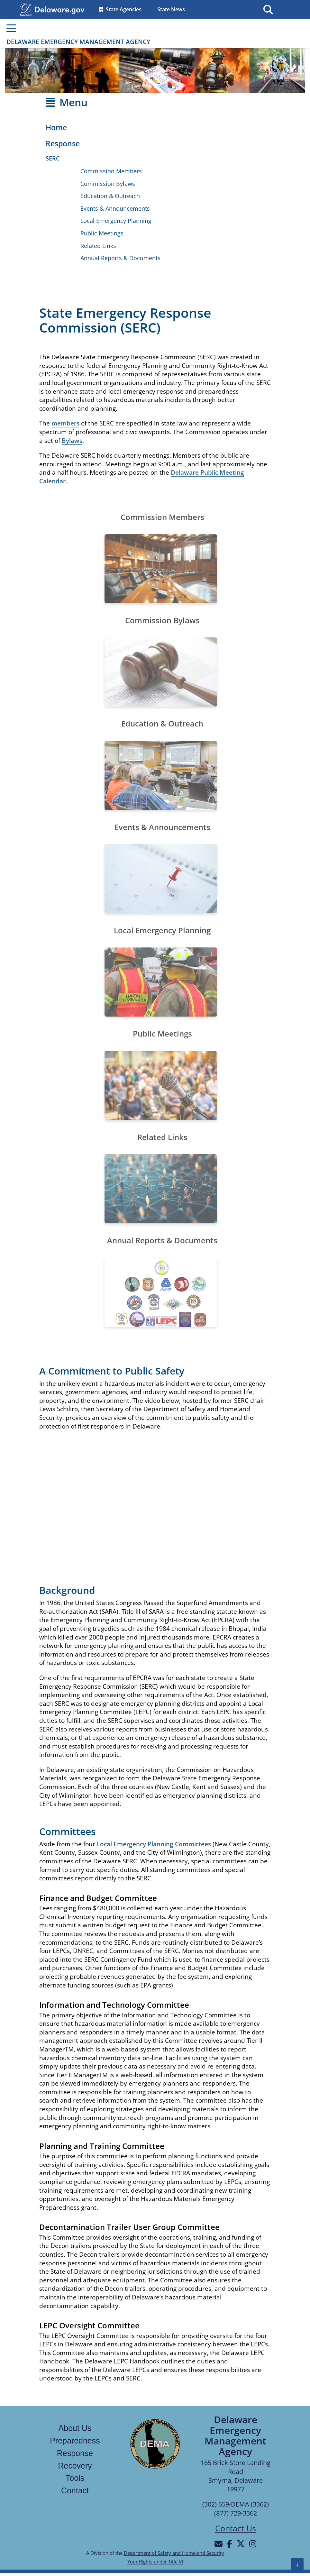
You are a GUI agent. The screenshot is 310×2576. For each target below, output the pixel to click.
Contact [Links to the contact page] (75, 2490)
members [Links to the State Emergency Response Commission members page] (65, 423)
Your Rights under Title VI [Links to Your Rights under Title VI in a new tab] (155, 2561)
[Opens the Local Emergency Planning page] (160, 982)
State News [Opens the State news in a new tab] (167, 9)
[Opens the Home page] (53, 128)
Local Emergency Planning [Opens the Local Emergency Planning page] (115, 220)
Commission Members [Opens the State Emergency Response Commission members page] (111, 171)
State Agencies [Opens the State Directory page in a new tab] (119, 9)
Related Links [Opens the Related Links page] (98, 246)
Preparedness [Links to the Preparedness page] (75, 2440)
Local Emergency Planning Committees (154, 1844)
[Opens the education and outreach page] (160, 775)
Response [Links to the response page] (75, 2453)
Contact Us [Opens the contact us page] (235, 2528)
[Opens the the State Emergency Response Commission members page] (160, 568)
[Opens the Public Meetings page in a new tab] (160, 1085)
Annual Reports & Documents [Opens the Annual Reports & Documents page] (120, 258)
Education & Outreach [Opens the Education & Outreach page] (110, 196)
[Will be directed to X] (241, 2543)
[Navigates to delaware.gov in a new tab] (25, 9)
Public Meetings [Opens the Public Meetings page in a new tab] (101, 233)
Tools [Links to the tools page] (75, 2477)
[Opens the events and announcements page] (160, 878)
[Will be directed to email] (218, 2543)
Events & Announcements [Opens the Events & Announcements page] (115, 208)
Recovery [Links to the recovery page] (75, 2465)
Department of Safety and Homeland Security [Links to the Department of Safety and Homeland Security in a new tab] (174, 2553)
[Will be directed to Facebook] (229, 2543)
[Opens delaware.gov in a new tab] (59, 9)
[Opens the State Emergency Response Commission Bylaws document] (160, 672)
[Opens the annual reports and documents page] (160, 1292)
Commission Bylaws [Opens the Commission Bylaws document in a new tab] (107, 183)
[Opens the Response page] (59, 144)
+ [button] (297, 2564)
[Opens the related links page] (160, 1188)
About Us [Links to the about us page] (75, 2428)
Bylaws (72, 440)
